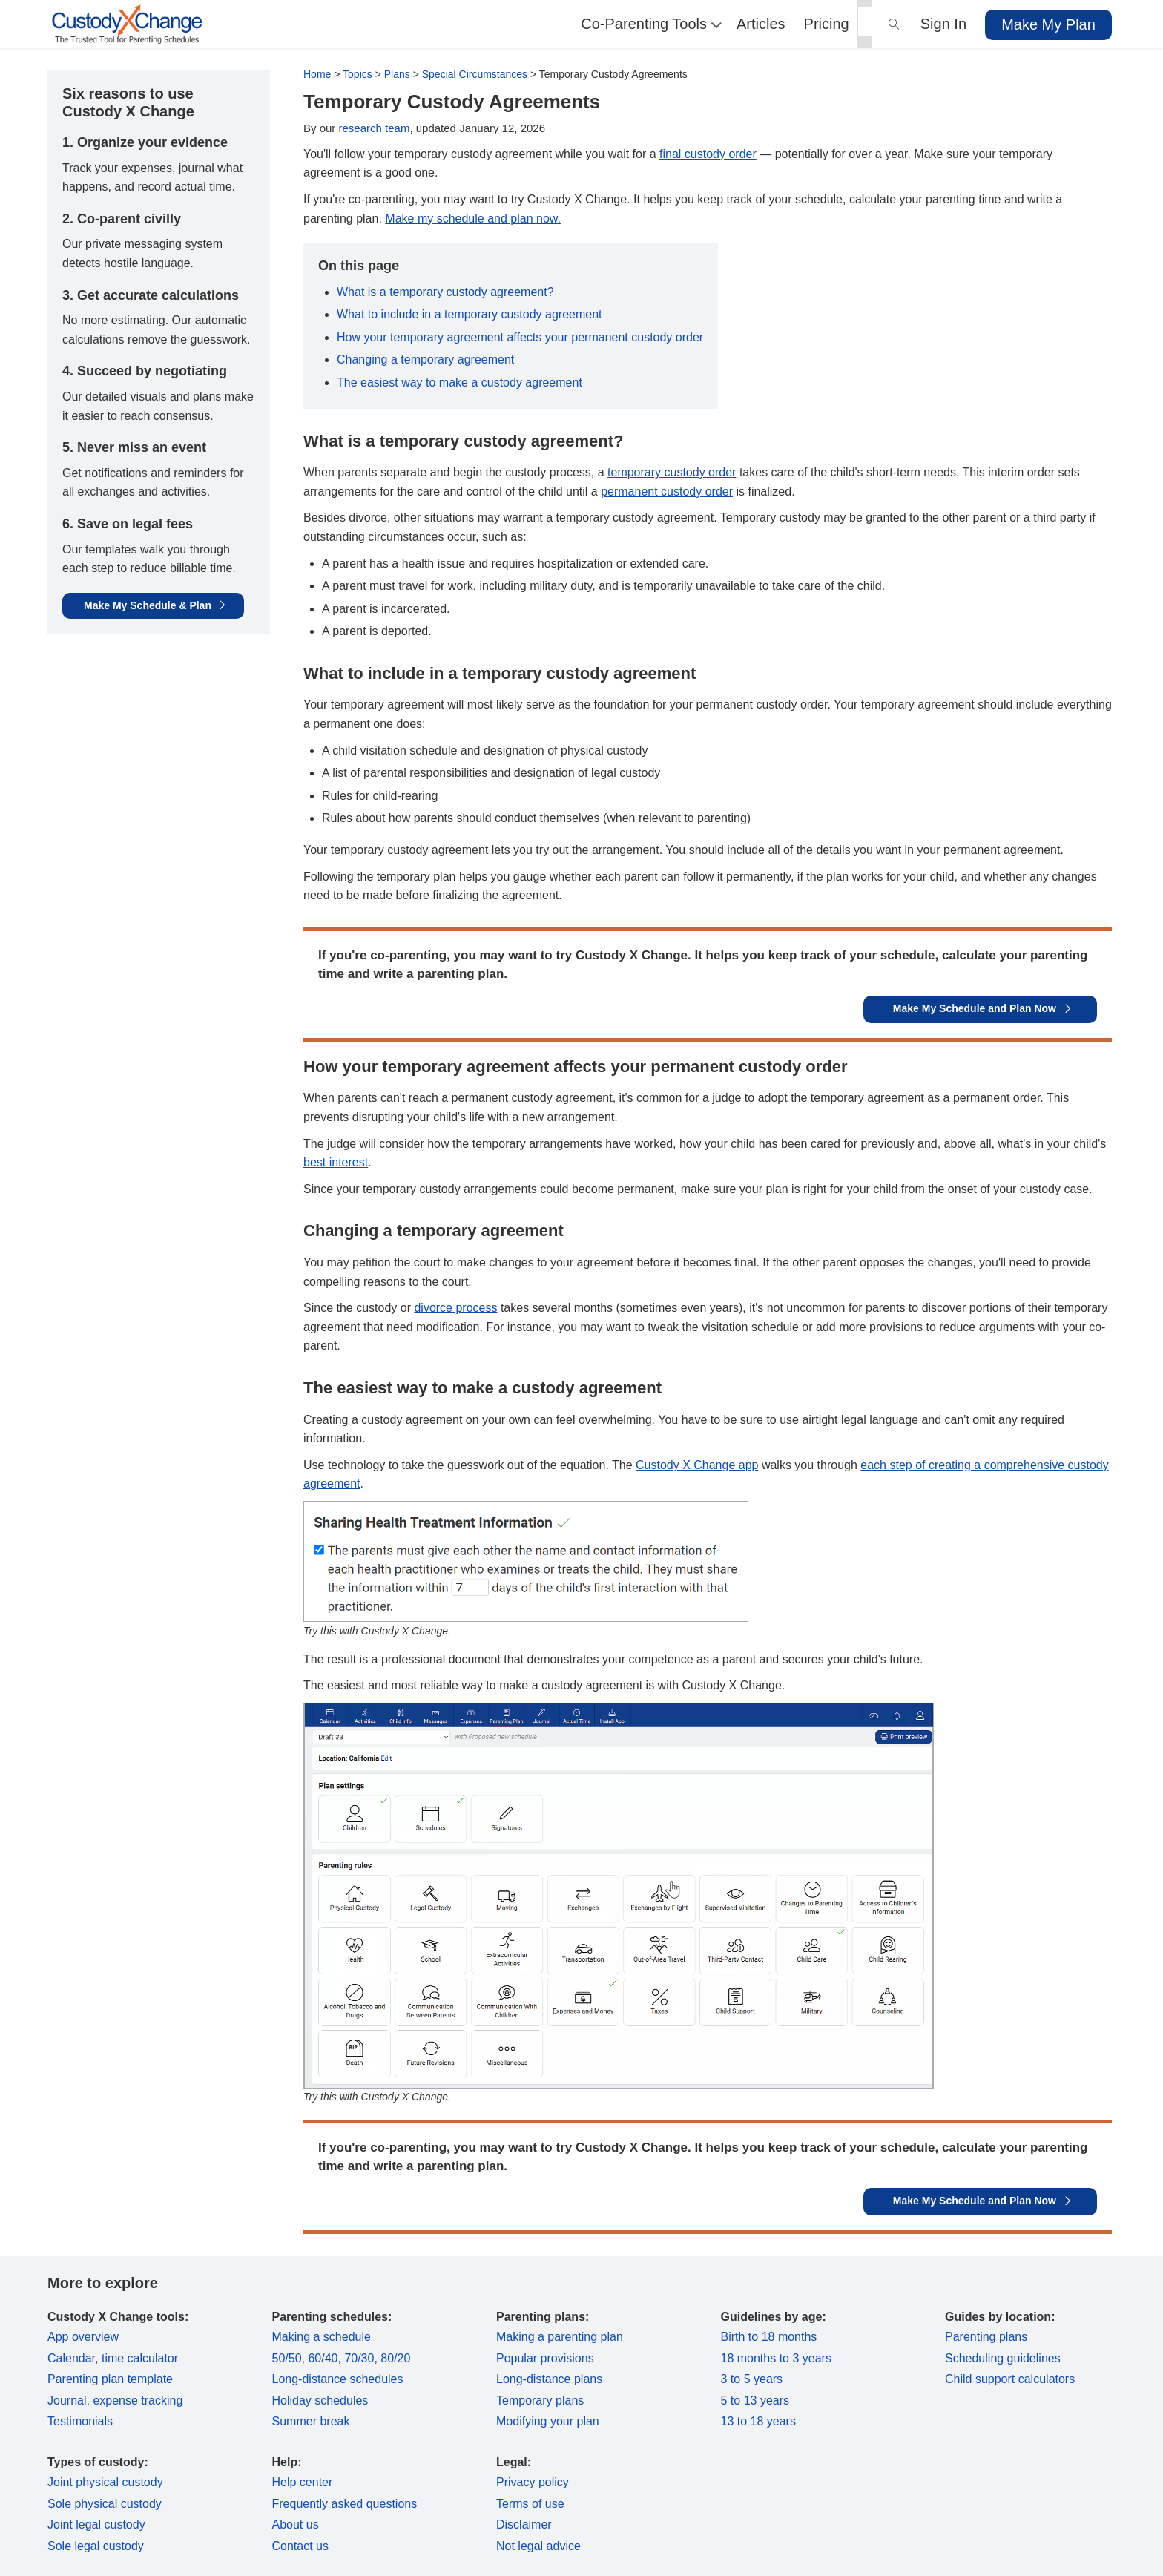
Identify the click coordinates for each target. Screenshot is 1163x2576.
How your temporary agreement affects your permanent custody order (520, 337)
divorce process (455, 1307)
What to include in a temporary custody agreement (469, 314)
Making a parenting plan (559, 2336)
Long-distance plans (549, 2379)
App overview (83, 2336)
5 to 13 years (755, 2400)
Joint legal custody (96, 2524)
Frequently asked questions (345, 2503)
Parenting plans (986, 2336)
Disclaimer (524, 2524)
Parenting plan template (110, 2379)
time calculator (140, 2358)
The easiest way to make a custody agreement (459, 382)
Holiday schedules (320, 2400)
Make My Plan (1048, 24)
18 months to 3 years (776, 2358)
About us (295, 2524)
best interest (335, 1162)
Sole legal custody (95, 2546)
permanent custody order (667, 491)
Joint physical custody (105, 2482)
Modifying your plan (547, 2421)
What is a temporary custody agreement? (445, 292)
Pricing (826, 24)
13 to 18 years (758, 2421)
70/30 (359, 2358)
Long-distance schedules (337, 2379)
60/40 (322, 2358)
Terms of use (530, 2503)
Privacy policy (532, 2482)
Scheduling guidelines (1003, 2358)
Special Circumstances (474, 74)
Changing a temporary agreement (425, 359)
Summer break (311, 2421)
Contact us (300, 2546)
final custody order (708, 154)
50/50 (287, 2358)
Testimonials (80, 2421)
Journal (66, 2400)
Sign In (943, 24)
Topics (357, 74)
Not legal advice (538, 2546)
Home (317, 74)
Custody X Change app (697, 1465)
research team (374, 128)
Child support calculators (1010, 2379)
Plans (397, 74)
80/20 (395, 2358)
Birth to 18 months (769, 2336)
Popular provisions (545, 2358)
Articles (761, 24)
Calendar (71, 2358)
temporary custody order (671, 472)
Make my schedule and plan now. (473, 218)
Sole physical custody (104, 2503)
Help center (302, 2482)
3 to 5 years (752, 2379)
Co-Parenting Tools (649, 24)
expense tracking (137, 2400)
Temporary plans (540, 2400)
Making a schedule (321, 2336)
